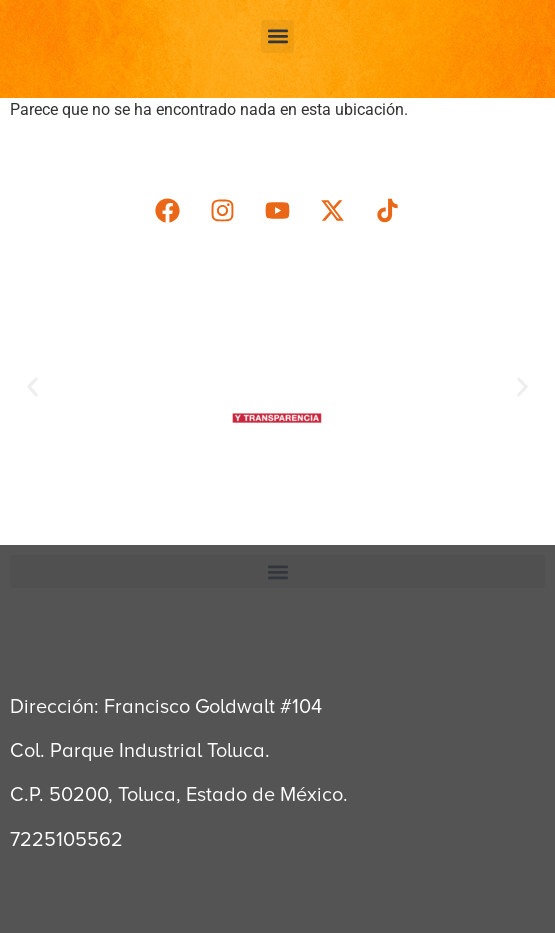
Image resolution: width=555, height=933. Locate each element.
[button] (277, 36)
